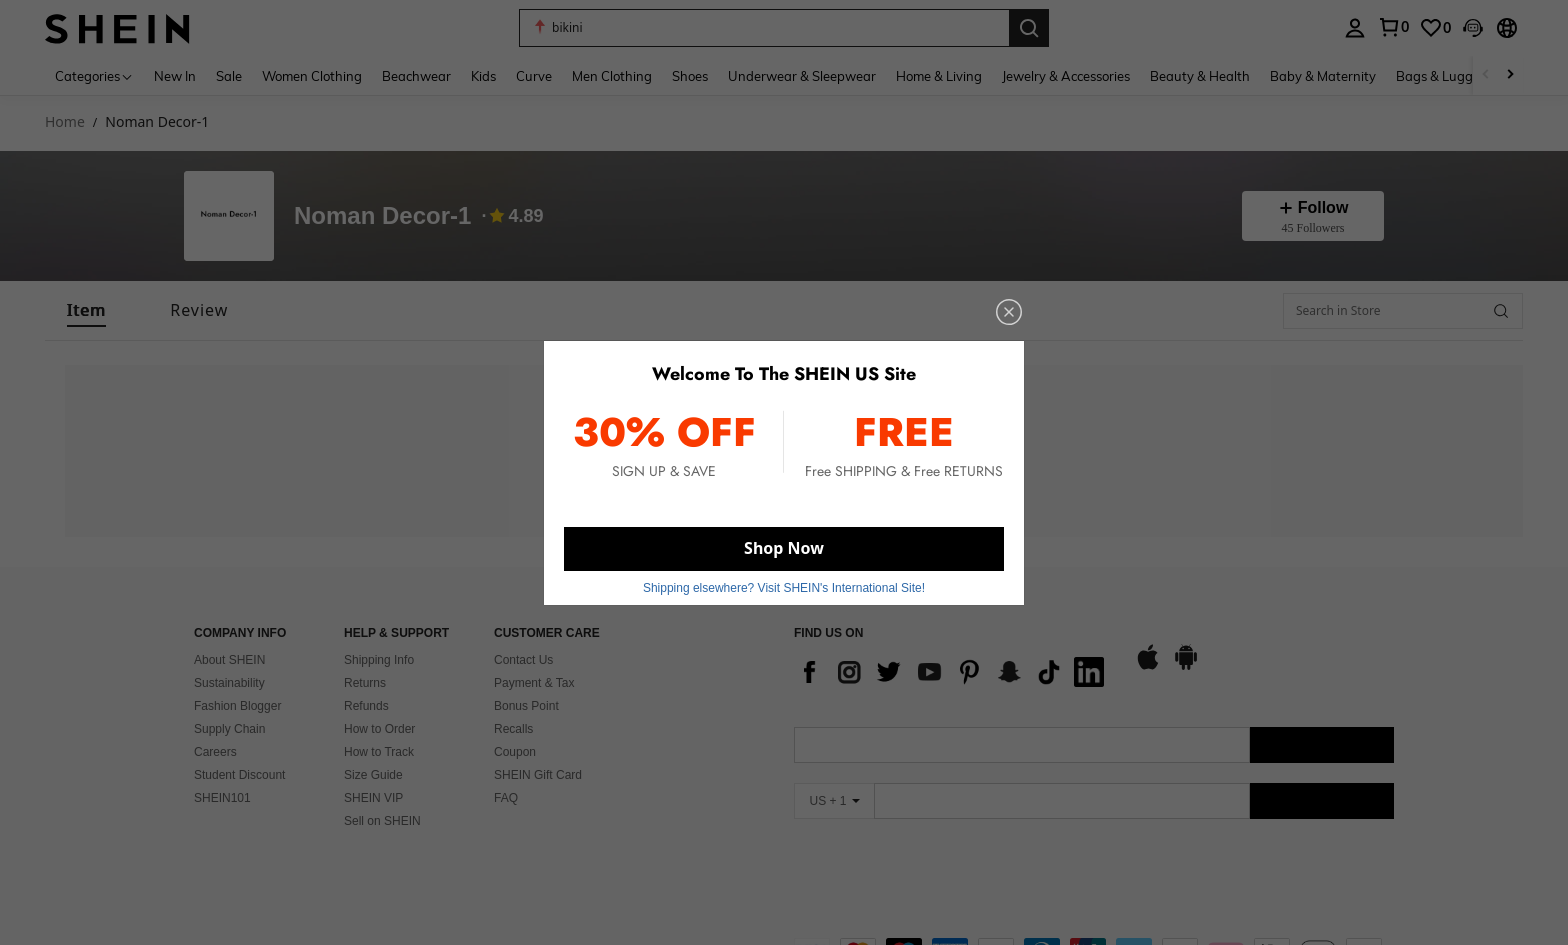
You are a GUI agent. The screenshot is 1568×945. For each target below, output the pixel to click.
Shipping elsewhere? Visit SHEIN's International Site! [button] (784, 588)
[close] (1009, 312)
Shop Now (784, 548)
